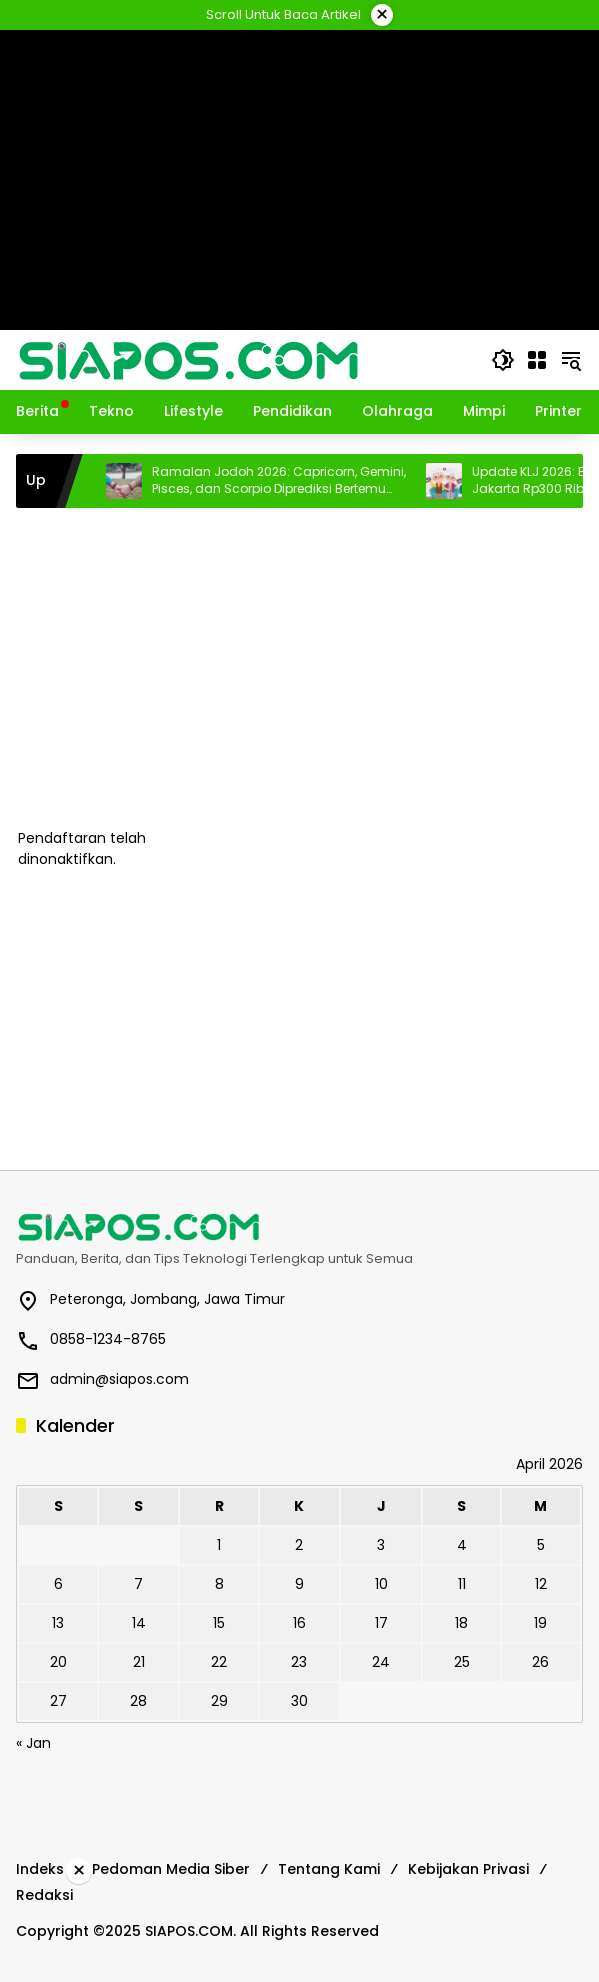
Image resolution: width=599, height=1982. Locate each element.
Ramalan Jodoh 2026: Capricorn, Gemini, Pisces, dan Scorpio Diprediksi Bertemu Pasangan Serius (310, 481)
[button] (503, 360)
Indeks (40, 1869)
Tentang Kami (329, 1869)
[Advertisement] (299, 668)
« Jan (33, 1743)
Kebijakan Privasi (468, 1869)
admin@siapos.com (119, 1379)
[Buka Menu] (537, 360)
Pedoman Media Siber (171, 1869)
